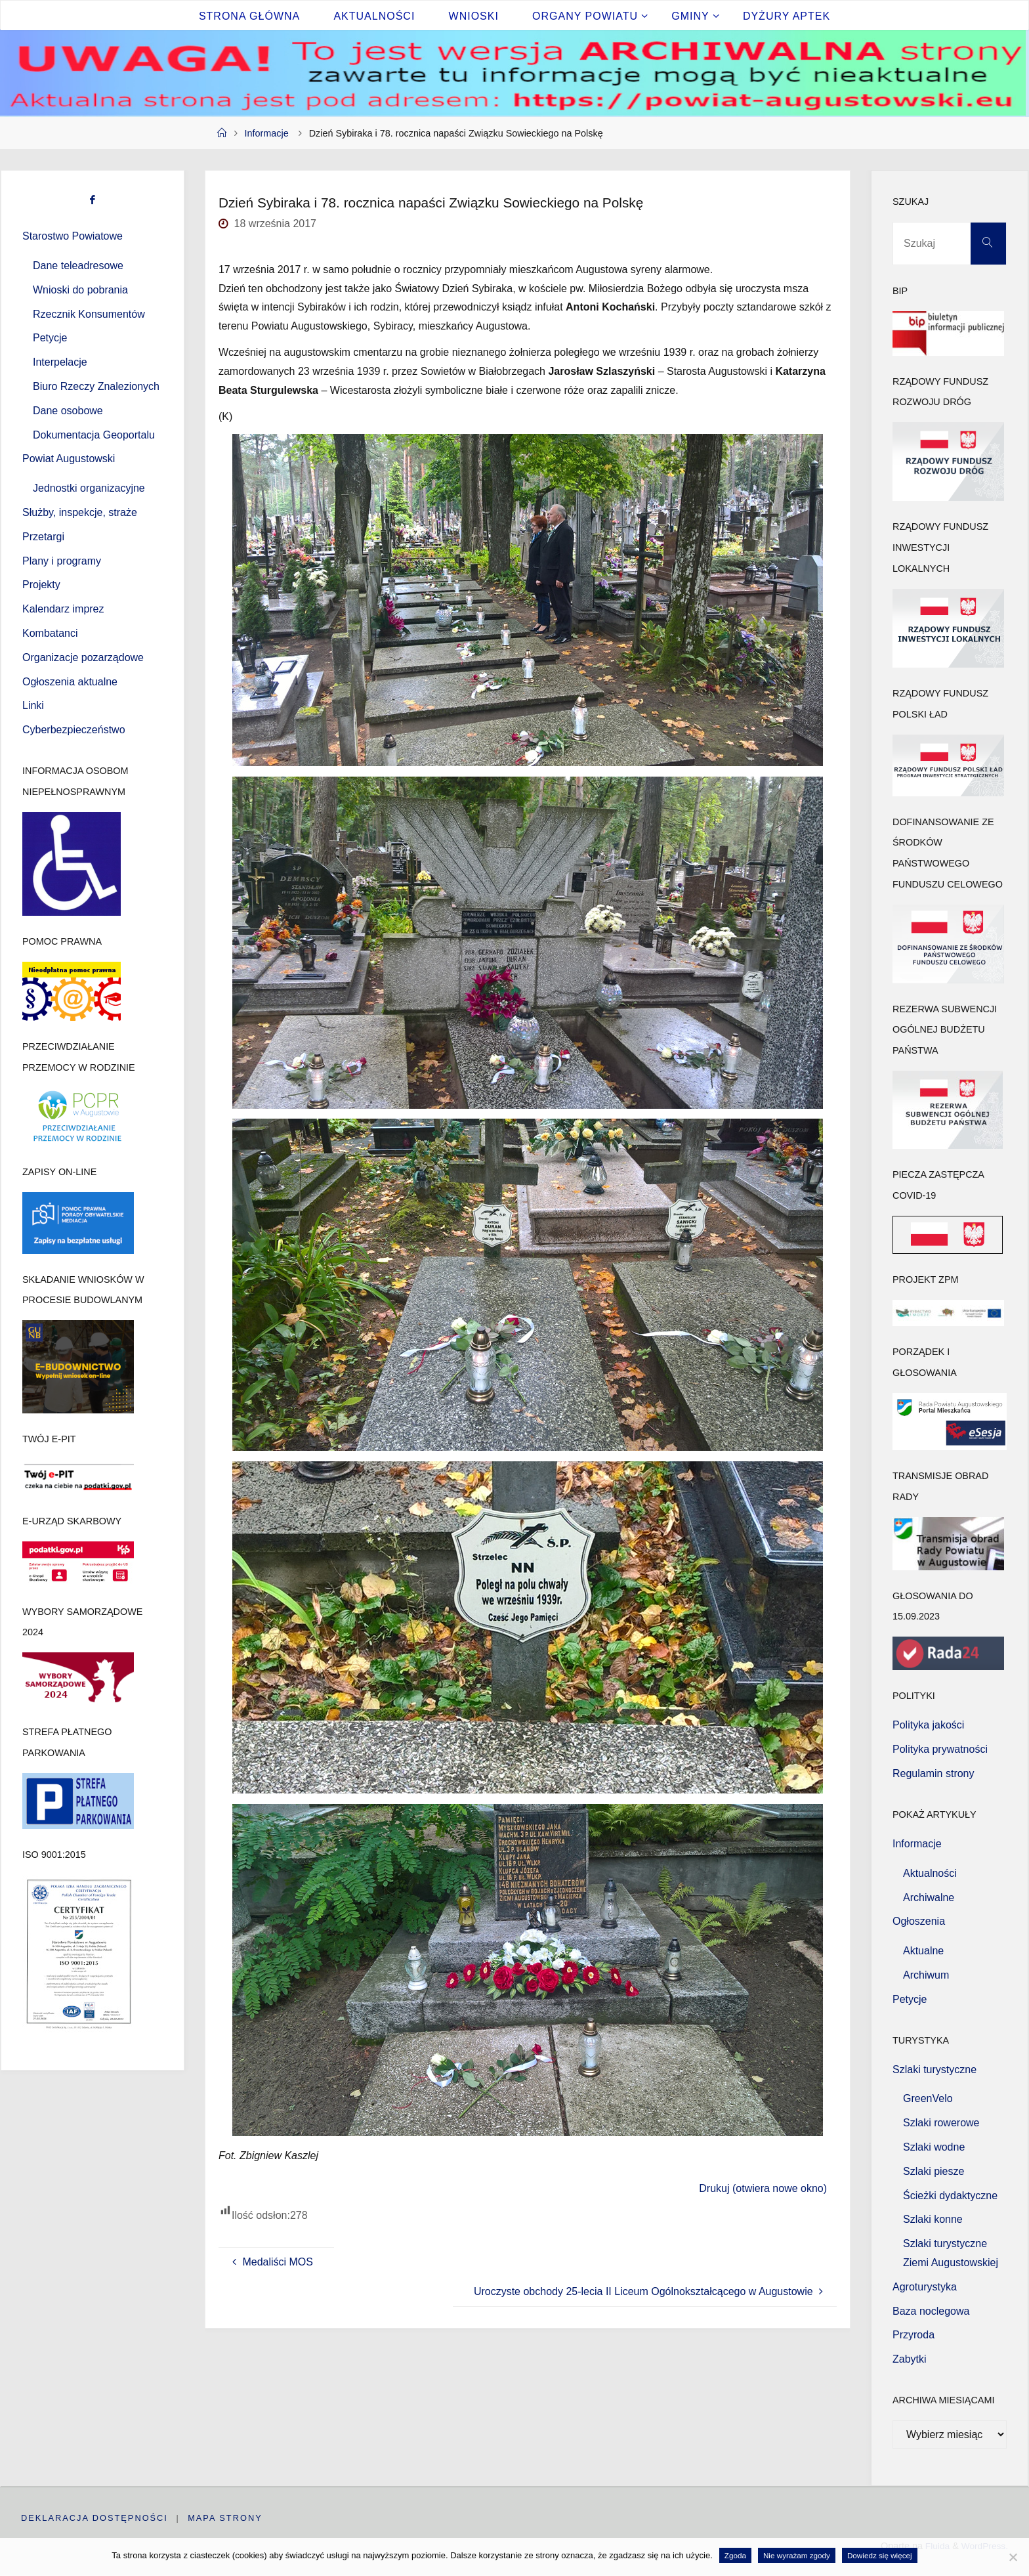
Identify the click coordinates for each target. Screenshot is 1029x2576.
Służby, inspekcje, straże (79, 512)
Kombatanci (50, 633)
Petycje (50, 337)
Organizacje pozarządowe (83, 657)
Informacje (267, 133)
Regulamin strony (933, 1773)
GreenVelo (928, 2098)
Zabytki (909, 2359)
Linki (33, 705)
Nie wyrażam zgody (796, 2555)
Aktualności (930, 1873)
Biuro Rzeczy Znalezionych (96, 386)
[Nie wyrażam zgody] (1012, 2557)
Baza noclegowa (930, 2311)
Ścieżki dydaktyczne (950, 2195)
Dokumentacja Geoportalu (94, 434)
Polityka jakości (928, 1724)
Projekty (41, 584)
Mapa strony (225, 2518)
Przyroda (913, 2334)
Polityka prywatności (940, 1749)
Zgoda (735, 2555)
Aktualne (923, 1950)
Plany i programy (61, 561)
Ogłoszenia (918, 1921)
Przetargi (43, 536)
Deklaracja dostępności (94, 2518)
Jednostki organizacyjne (89, 488)
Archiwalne (928, 1897)
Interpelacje (60, 362)
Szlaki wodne (934, 2147)
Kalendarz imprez (63, 608)
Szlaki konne (933, 2219)
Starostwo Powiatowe (72, 236)
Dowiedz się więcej (879, 2555)
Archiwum (926, 1975)
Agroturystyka (924, 2286)
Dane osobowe (68, 410)
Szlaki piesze (933, 2171)
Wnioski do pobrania (80, 289)
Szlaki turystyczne (934, 2069)
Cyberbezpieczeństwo (73, 729)
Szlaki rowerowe (941, 2122)
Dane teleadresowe (78, 265)
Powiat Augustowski (68, 458)
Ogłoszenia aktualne (69, 681)
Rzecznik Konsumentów (89, 314)
